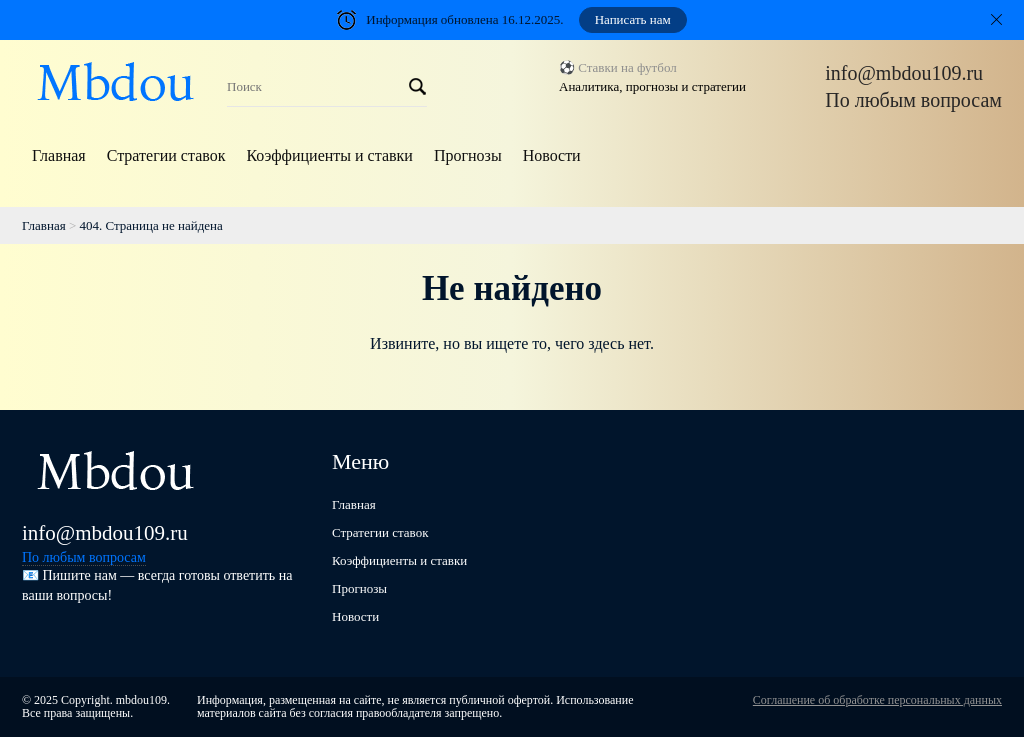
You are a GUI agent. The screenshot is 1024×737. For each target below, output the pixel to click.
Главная (59, 155)
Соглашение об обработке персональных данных (877, 700)
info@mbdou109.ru (904, 73)
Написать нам (633, 19)
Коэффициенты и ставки (329, 155)
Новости (552, 155)
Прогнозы (468, 155)
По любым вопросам (913, 100)
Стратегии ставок (166, 155)
